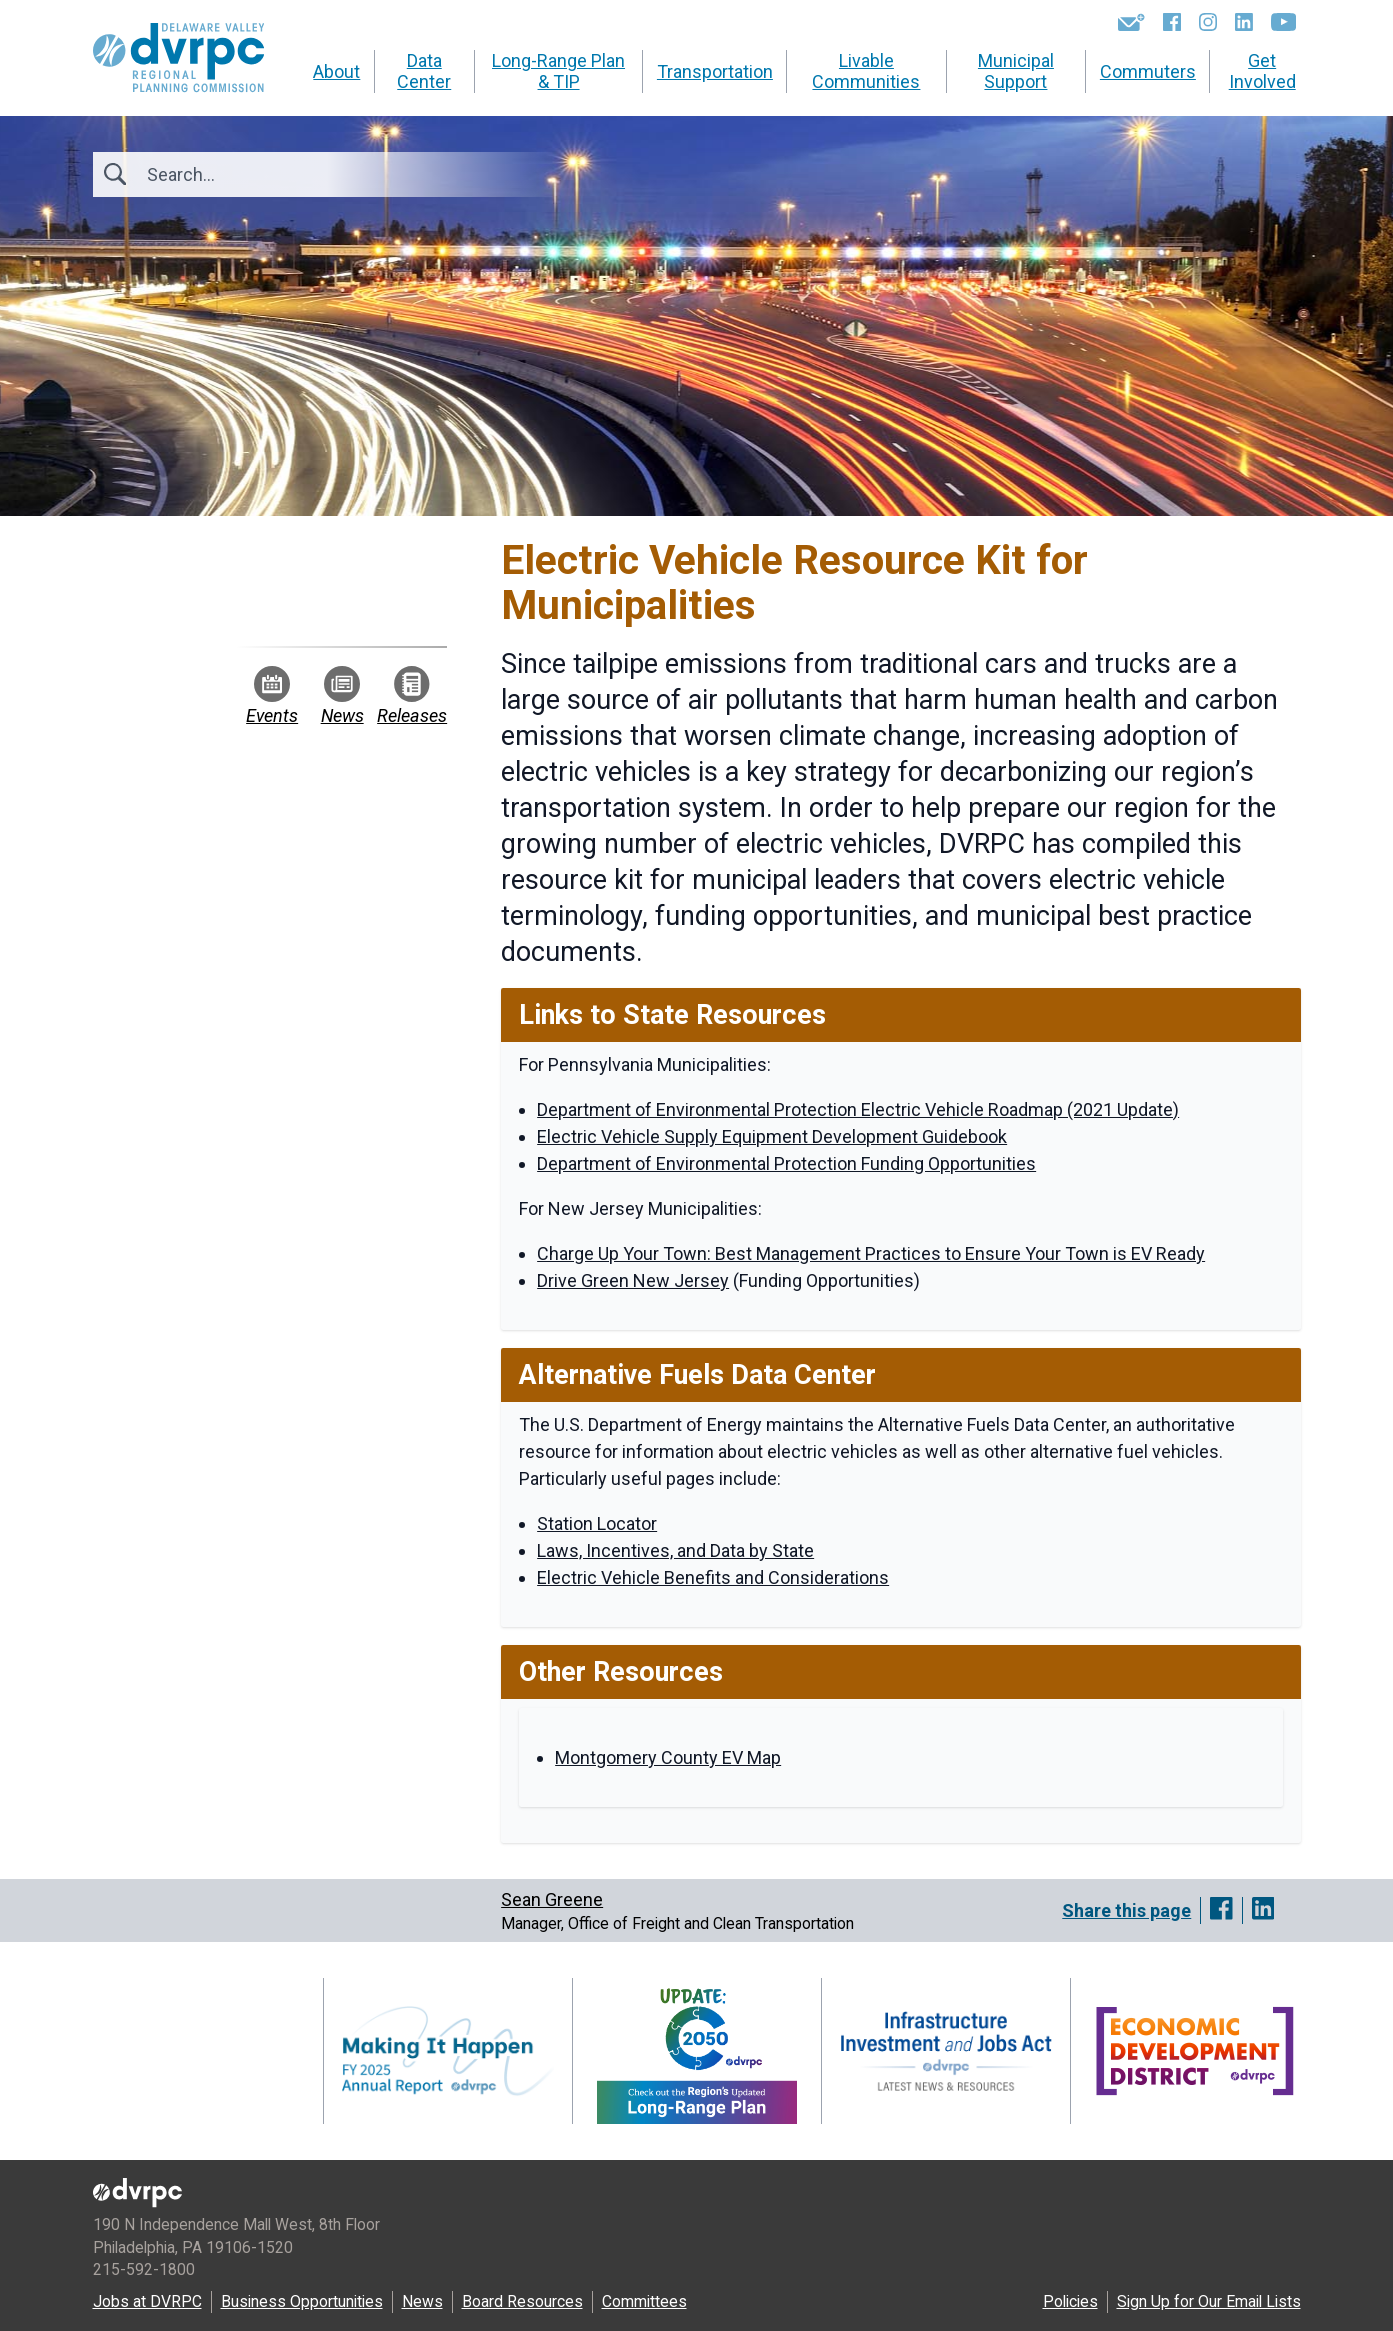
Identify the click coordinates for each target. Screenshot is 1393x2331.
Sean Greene (552, 1899)
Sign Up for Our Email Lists (1209, 2301)
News (342, 696)
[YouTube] (1283, 22)
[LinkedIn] (1244, 22)
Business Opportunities (302, 2301)
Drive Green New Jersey (633, 1280)
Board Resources (522, 2301)
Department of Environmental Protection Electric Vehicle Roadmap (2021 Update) (858, 1109)
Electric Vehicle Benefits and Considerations (713, 1577)
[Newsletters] (1131, 22)
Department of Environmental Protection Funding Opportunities (786, 1163)
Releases (412, 696)
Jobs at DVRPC (147, 2301)
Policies (1070, 2301)
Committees (644, 2301)
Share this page (1126, 1910)
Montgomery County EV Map (668, 1757)
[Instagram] (1208, 22)
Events (272, 696)
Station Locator (597, 1523)
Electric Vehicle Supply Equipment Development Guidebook (772, 1136)
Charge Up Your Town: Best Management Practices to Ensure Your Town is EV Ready (871, 1253)
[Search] (255, 174)
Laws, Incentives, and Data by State (675, 1550)
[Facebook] (1172, 22)
